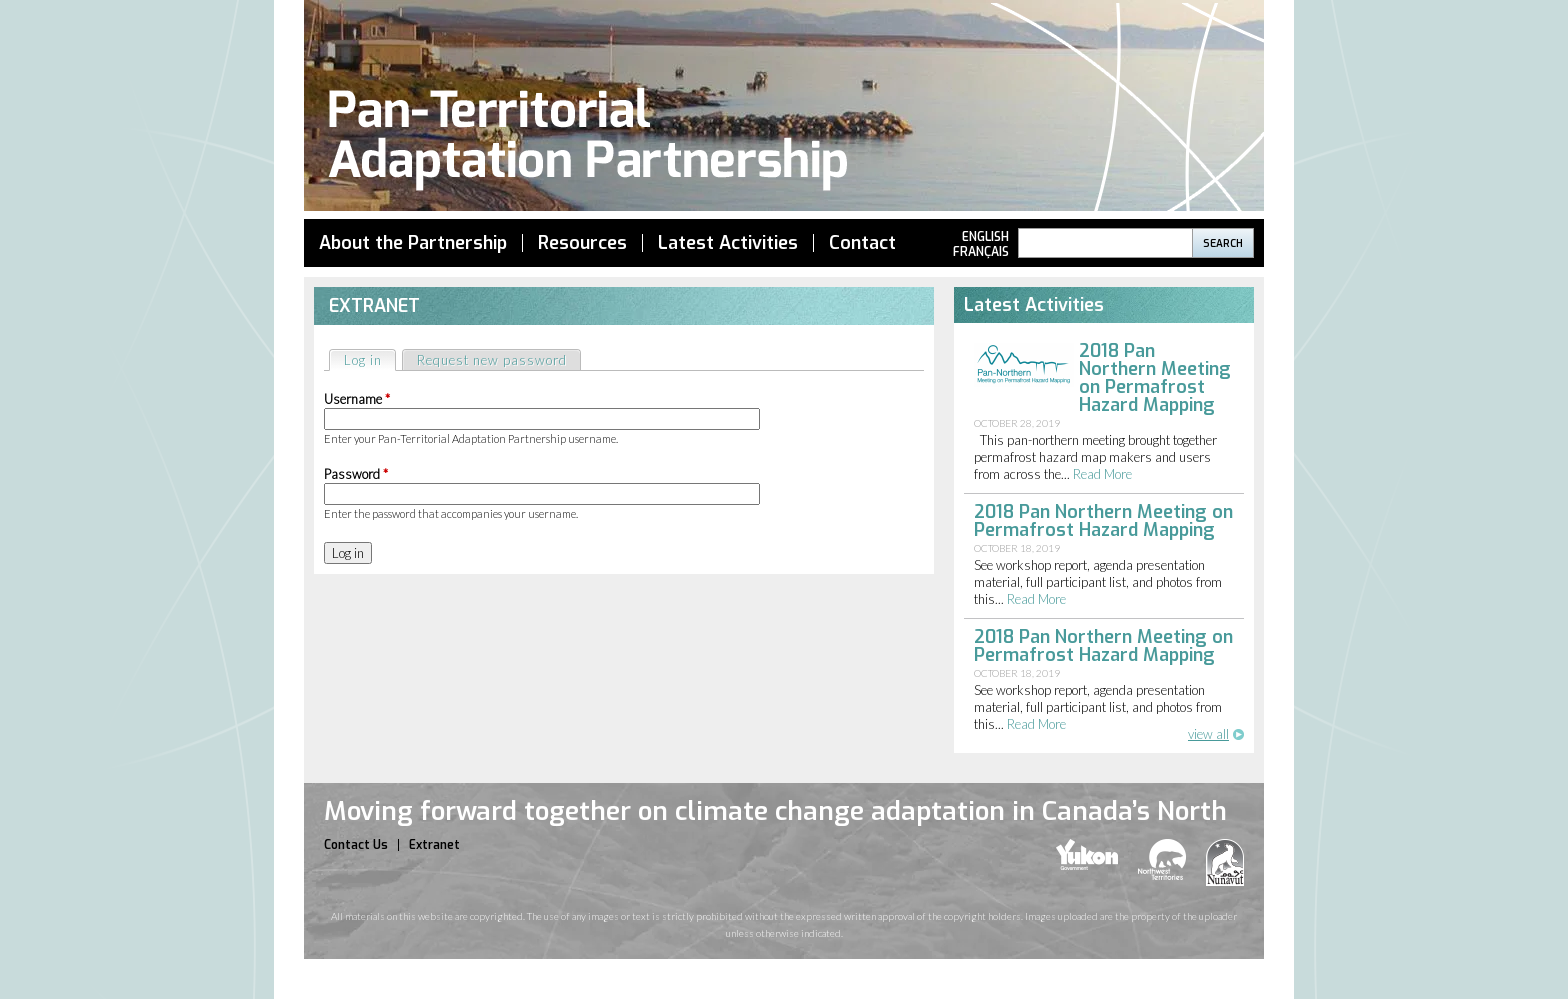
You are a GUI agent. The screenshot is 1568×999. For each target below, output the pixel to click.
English (985, 237)
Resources (582, 243)
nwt (1162, 859)
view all (1208, 734)
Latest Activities (728, 243)
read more (1102, 474)
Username (357, 399)
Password (356, 474)
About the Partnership (413, 243)
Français (981, 252)
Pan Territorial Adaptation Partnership (784, 108)
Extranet (434, 845)
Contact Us (356, 845)
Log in (369, 359)
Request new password (492, 360)
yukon (1087, 854)
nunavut (1225, 862)
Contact (862, 243)
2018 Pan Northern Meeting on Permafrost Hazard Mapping (1155, 378)
